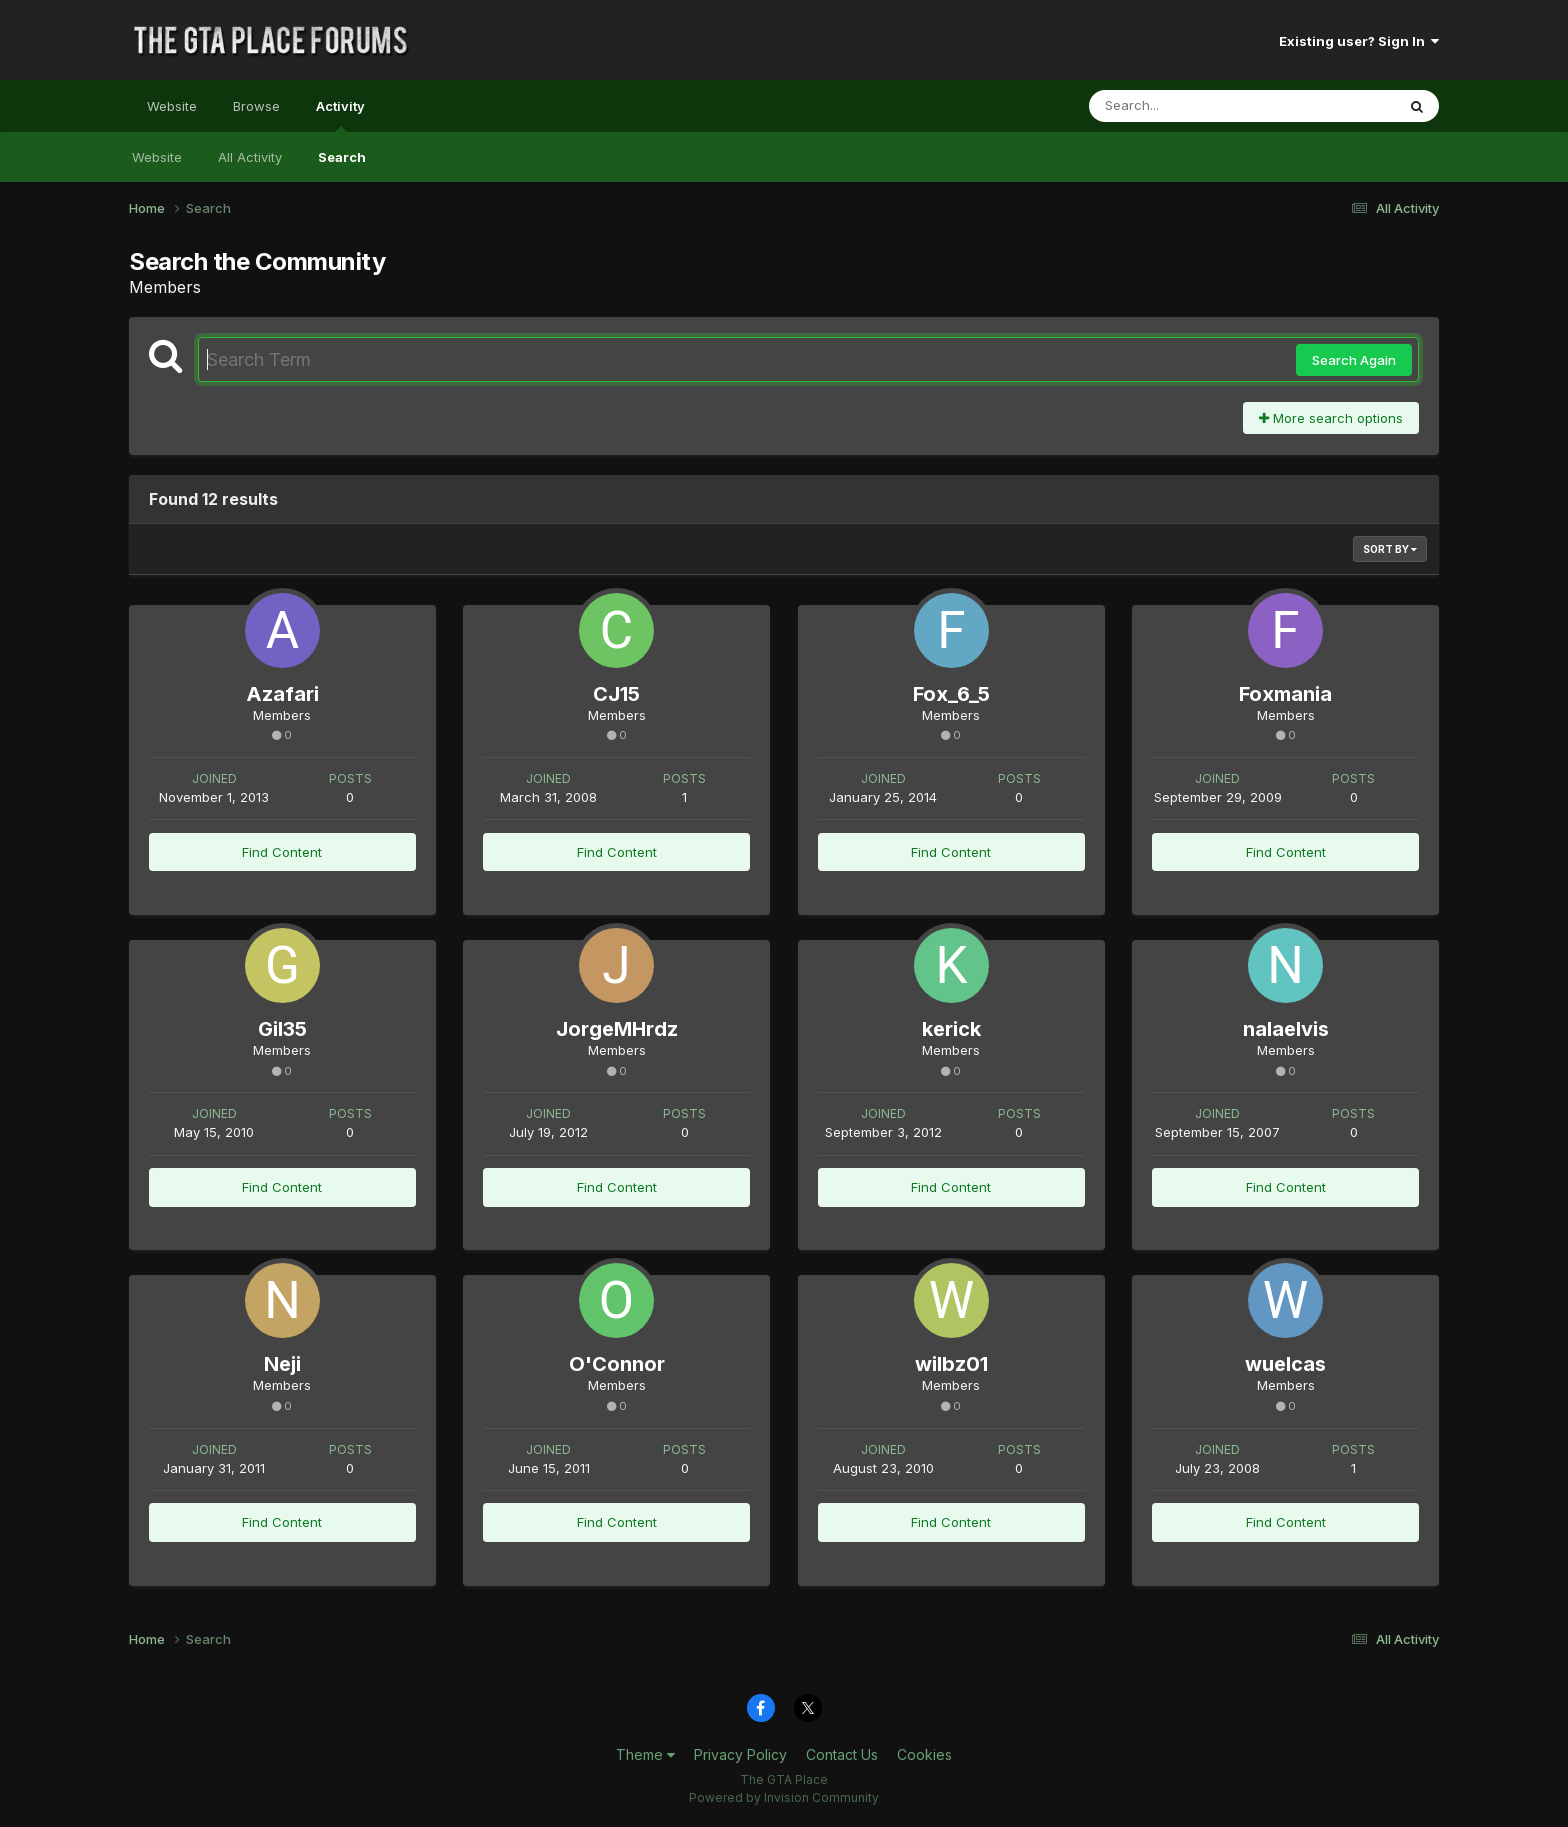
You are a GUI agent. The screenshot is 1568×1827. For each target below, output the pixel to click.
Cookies (924, 1754)
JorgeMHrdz (617, 1029)
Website (172, 106)
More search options (1331, 418)
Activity (340, 115)
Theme (645, 1754)
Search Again (1354, 360)
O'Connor (617, 1364)
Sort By (1390, 549)
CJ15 (616, 694)
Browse (256, 106)
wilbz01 (951, 1364)
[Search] (1187, 106)
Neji (282, 1364)
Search (342, 157)
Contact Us (842, 1754)
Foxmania (1285, 694)
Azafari (282, 694)
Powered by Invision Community (784, 1797)
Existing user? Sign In (1359, 41)
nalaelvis (1286, 1029)
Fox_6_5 (951, 694)
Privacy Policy (740, 1754)
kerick (951, 1029)
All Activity (250, 157)
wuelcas (1285, 1364)
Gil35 (282, 1029)
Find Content (282, 852)
